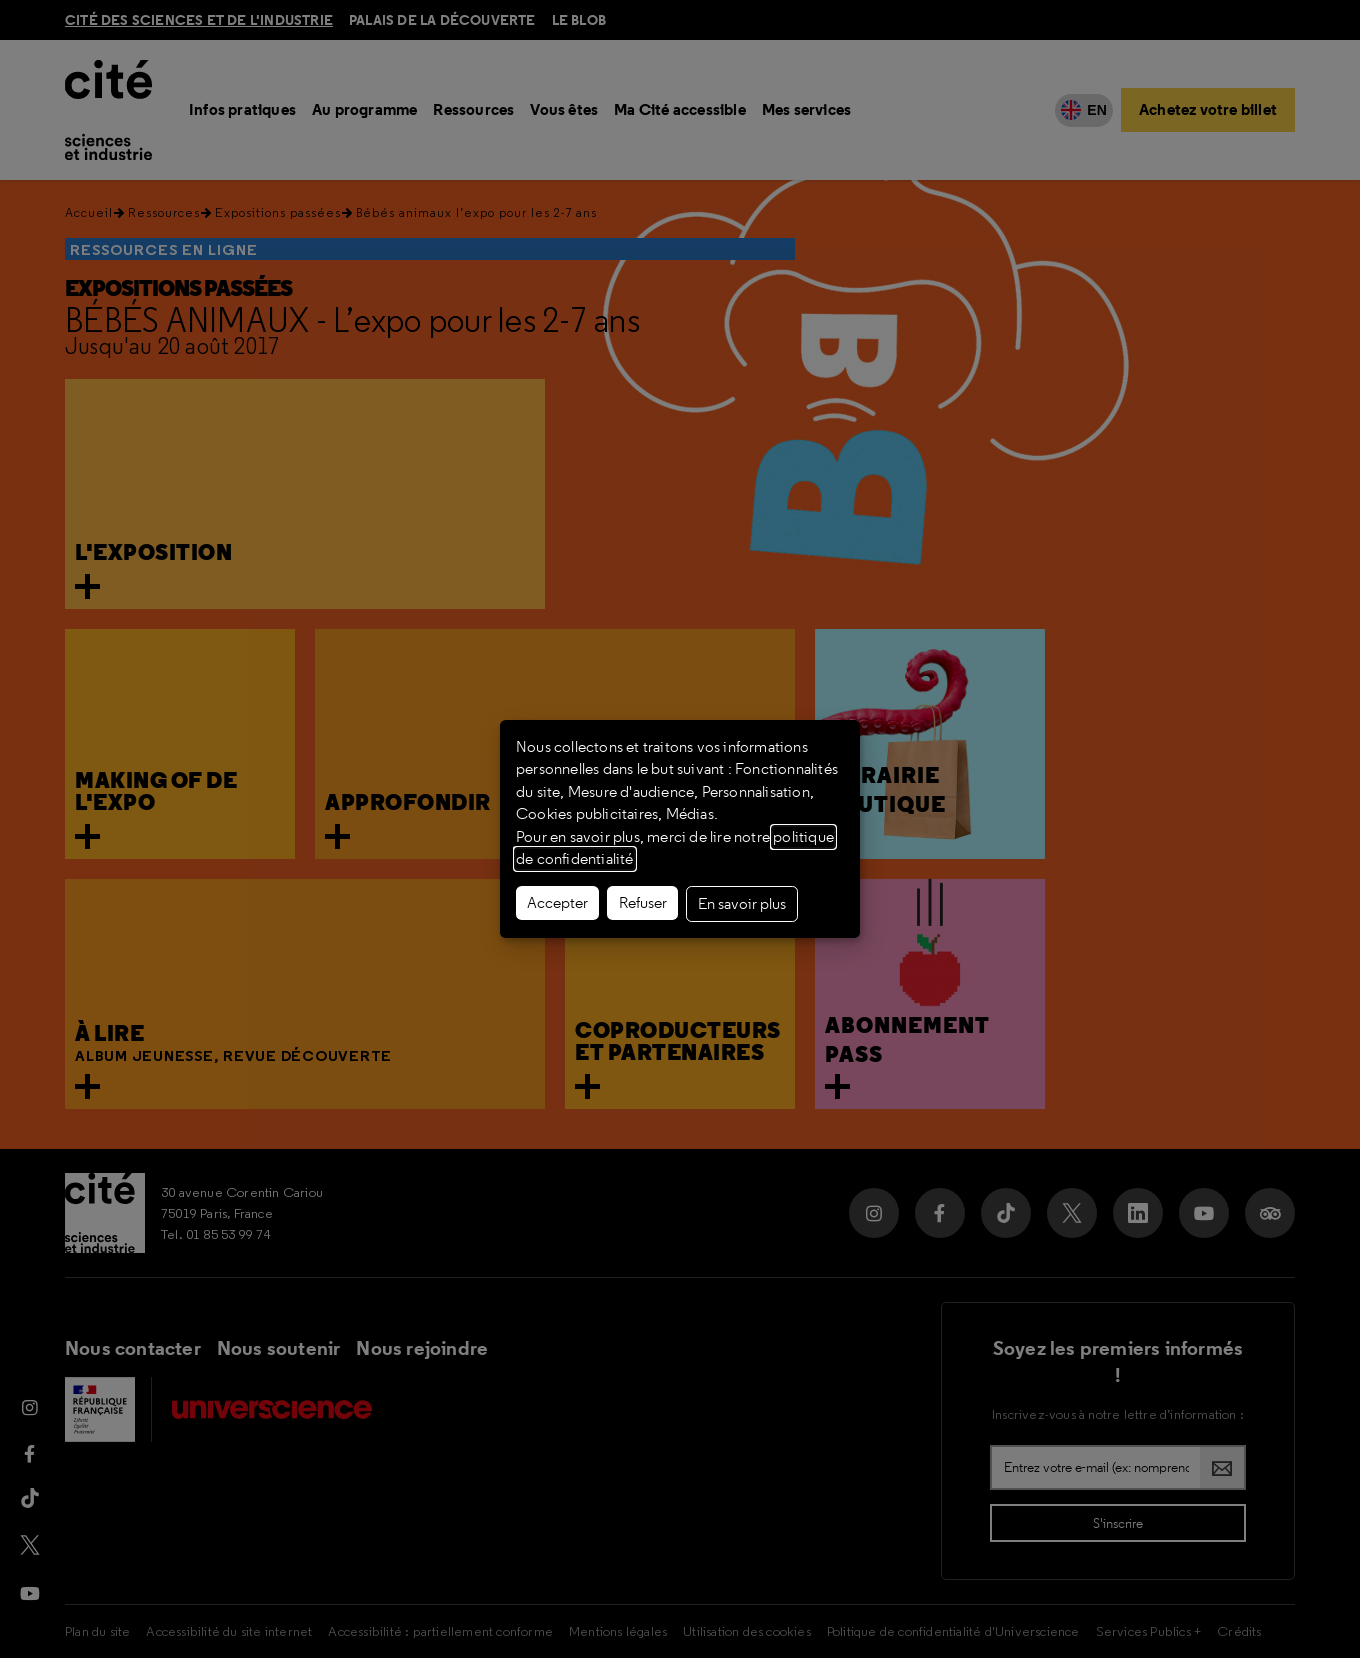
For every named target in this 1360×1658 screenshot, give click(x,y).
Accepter (557, 903)
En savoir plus (742, 904)
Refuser (643, 903)
